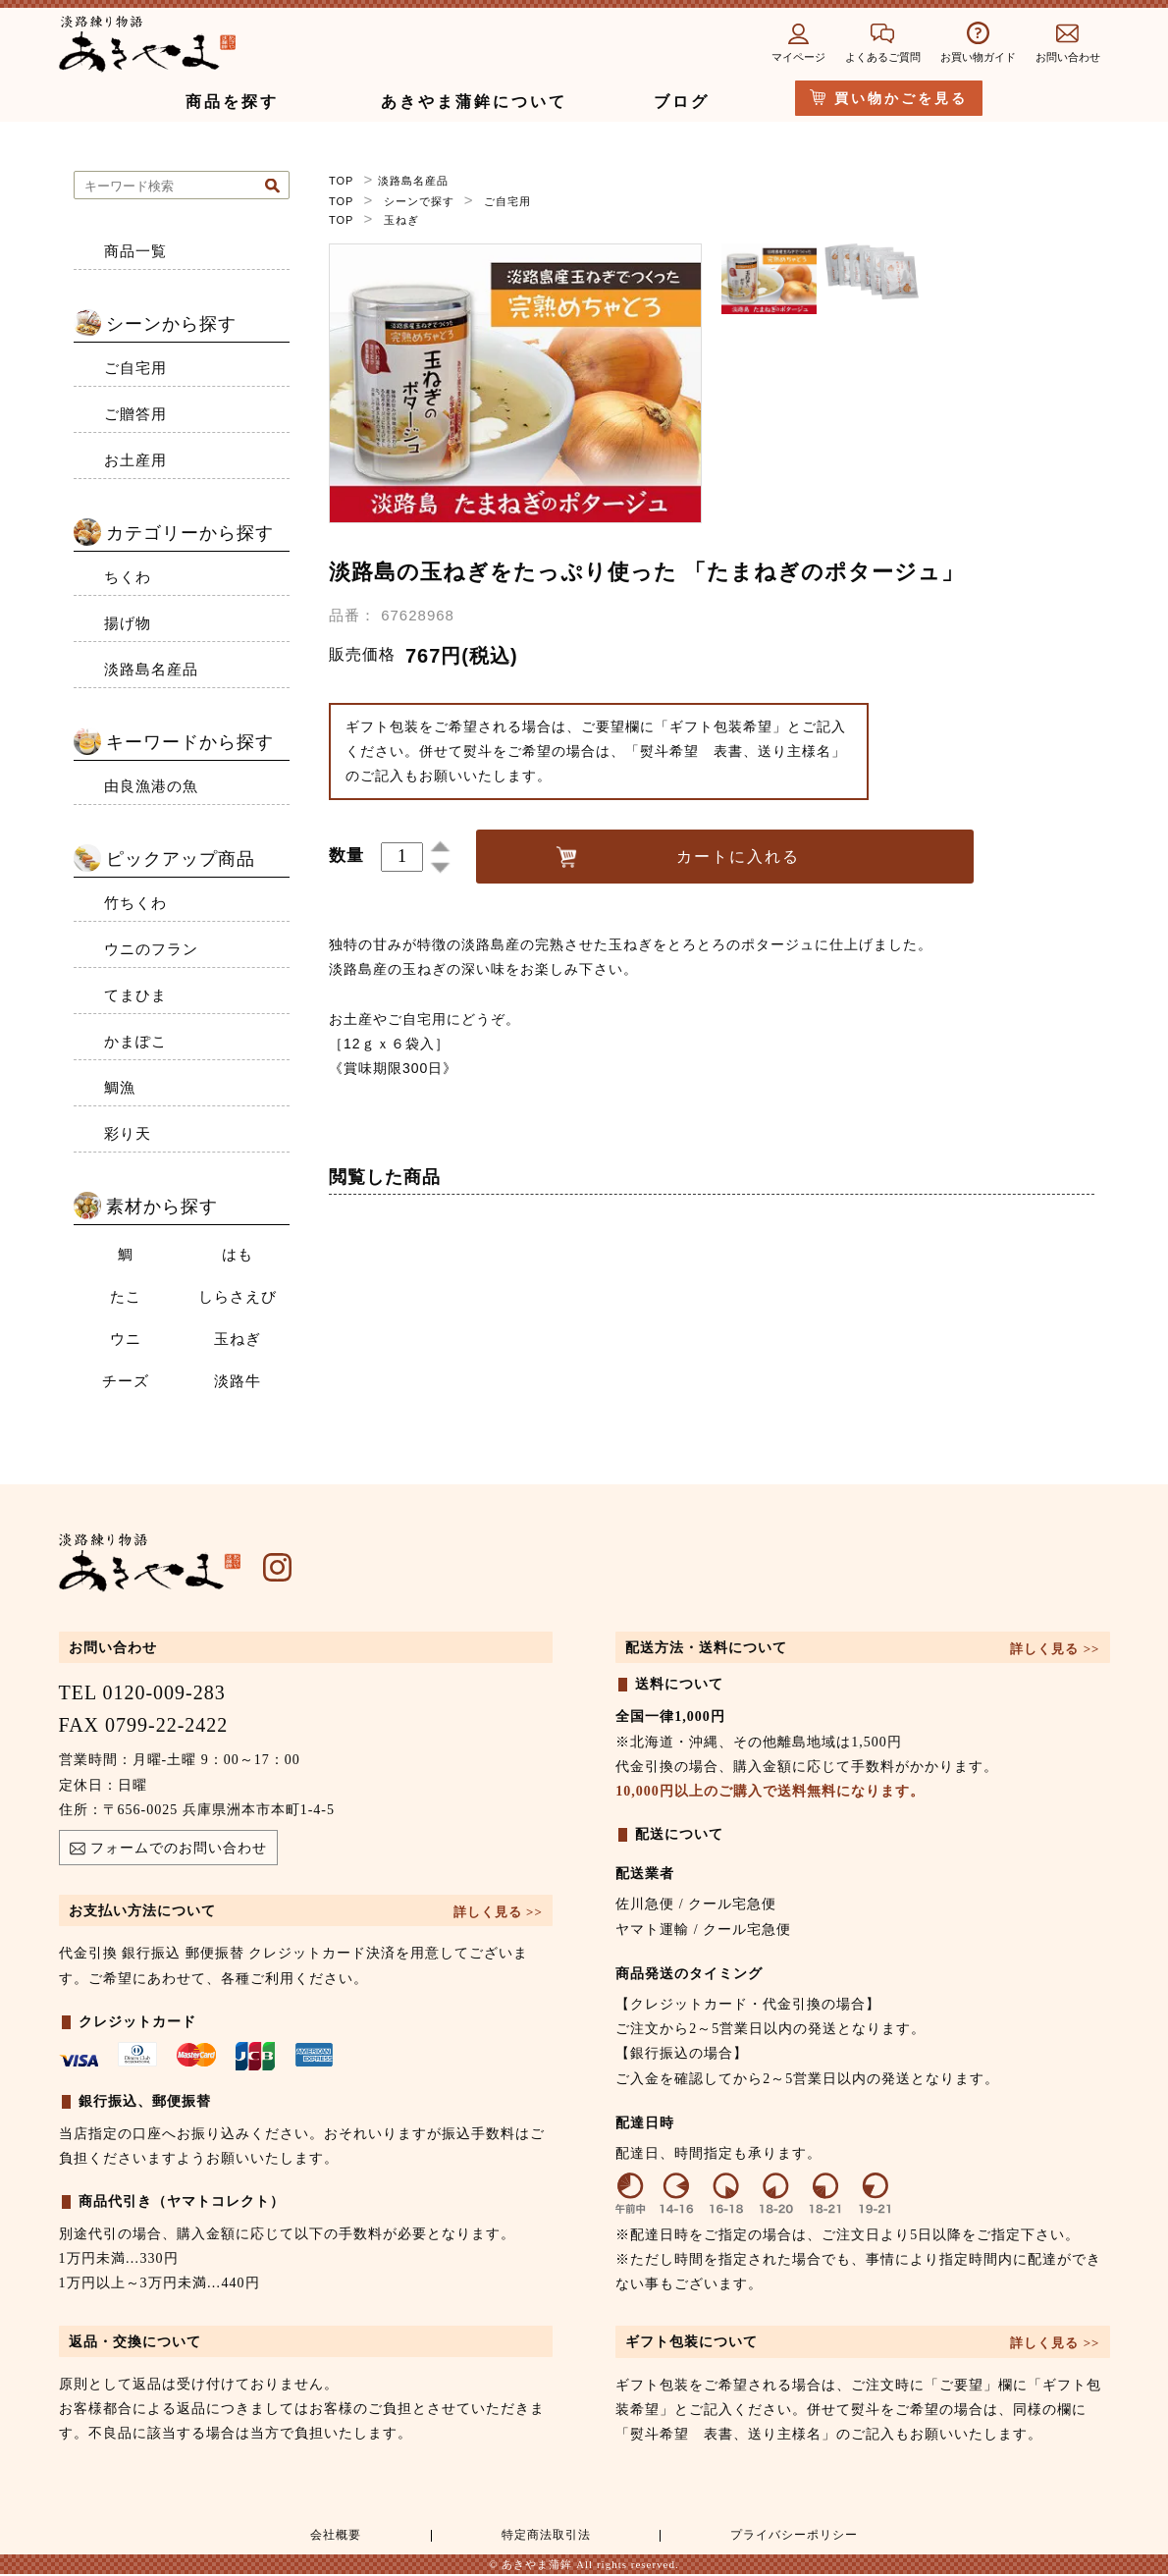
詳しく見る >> (498, 1912)
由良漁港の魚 (151, 786)
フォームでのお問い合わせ (168, 1850)
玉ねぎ (401, 218)
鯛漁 (119, 1088)
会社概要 (332, 2537)
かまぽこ (135, 1041)
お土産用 (135, 460)
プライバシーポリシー (791, 2537)
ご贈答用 (135, 414)
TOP (341, 181)
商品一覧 (135, 251)
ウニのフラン (151, 949)
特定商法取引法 (540, 2537)
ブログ (682, 101)
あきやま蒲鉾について (474, 101)
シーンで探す (419, 199)
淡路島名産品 (413, 181)
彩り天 (127, 1134)
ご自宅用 (507, 199)
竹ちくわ (135, 903)
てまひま (135, 995)
